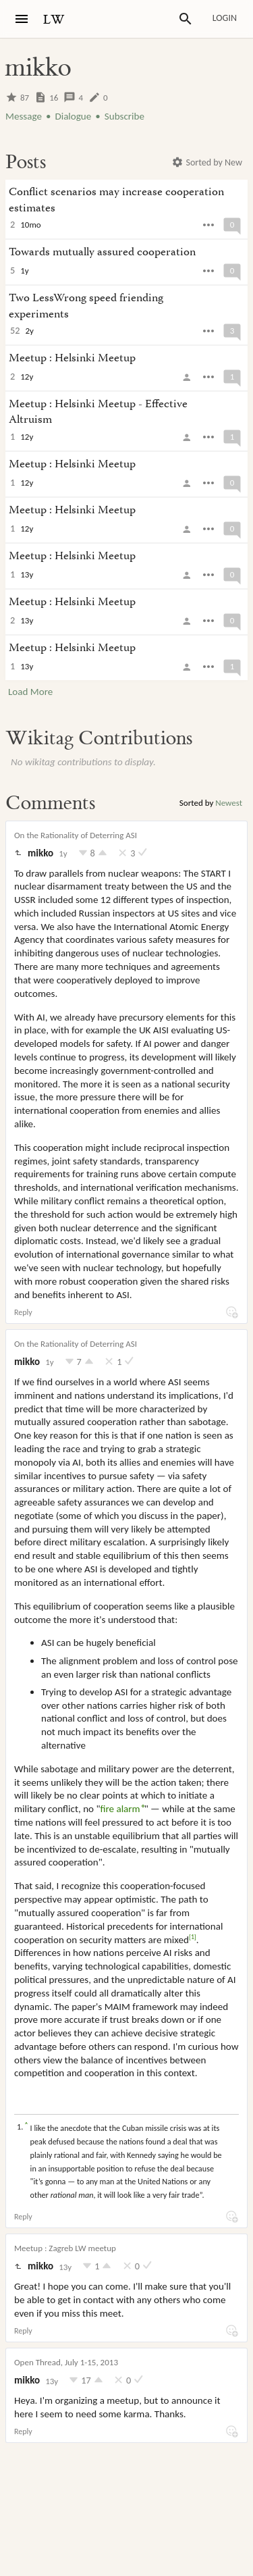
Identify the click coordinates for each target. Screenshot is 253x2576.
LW (54, 20)
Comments (50, 803)
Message (23, 116)
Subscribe (124, 116)
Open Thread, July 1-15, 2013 (66, 2362)
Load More (30, 692)
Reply (23, 1312)
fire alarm (120, 1809)
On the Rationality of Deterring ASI (75, 835)
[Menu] (21, 19)
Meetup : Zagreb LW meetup (65, 2248)
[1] (192, 1937)
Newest (228, 803)
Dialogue (73, 116)
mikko (40, 853)
